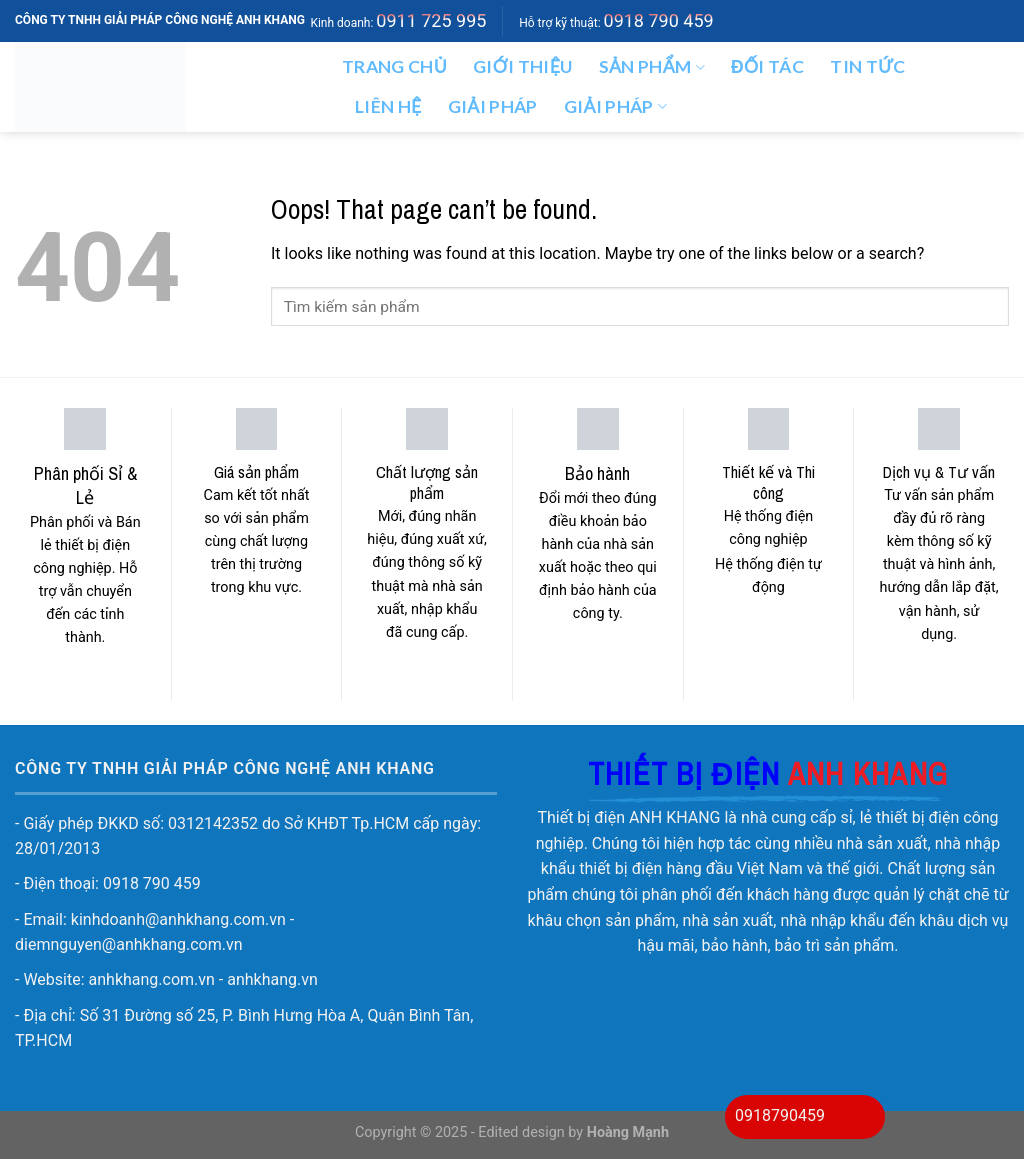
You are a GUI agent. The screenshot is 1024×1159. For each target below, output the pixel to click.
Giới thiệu (523, 66)
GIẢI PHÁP (616, 106)
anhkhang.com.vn (152, 979)
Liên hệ (388, 106)
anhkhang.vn (272, 979)
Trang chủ (394, 66)
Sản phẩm (652, 66)
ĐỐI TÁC (767, 66)
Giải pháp (493, 106)
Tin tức (867, 66)
